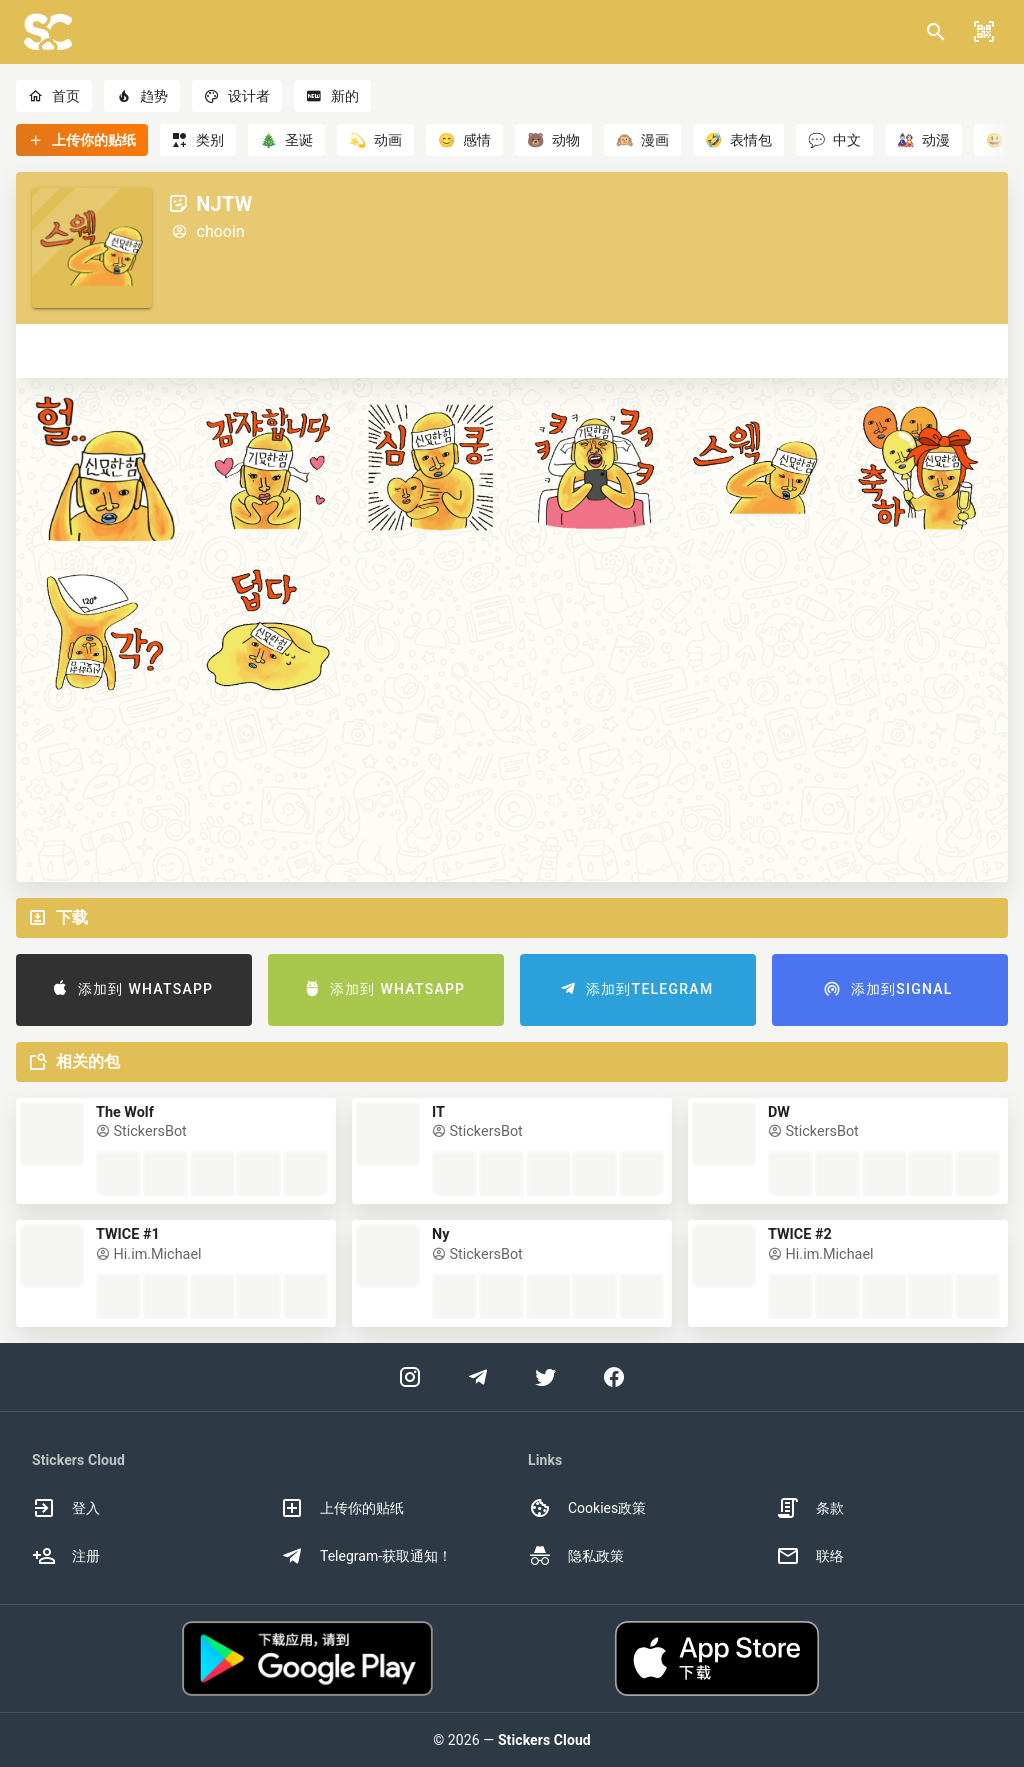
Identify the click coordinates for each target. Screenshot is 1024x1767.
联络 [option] (810, 1556)
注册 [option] (66, 1556)
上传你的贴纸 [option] (342, 1508)
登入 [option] (66, 1508)
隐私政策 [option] (576, 1556)
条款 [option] (810, 1508)
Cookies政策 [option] (587, 1508)
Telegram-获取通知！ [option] (366, 1556)
